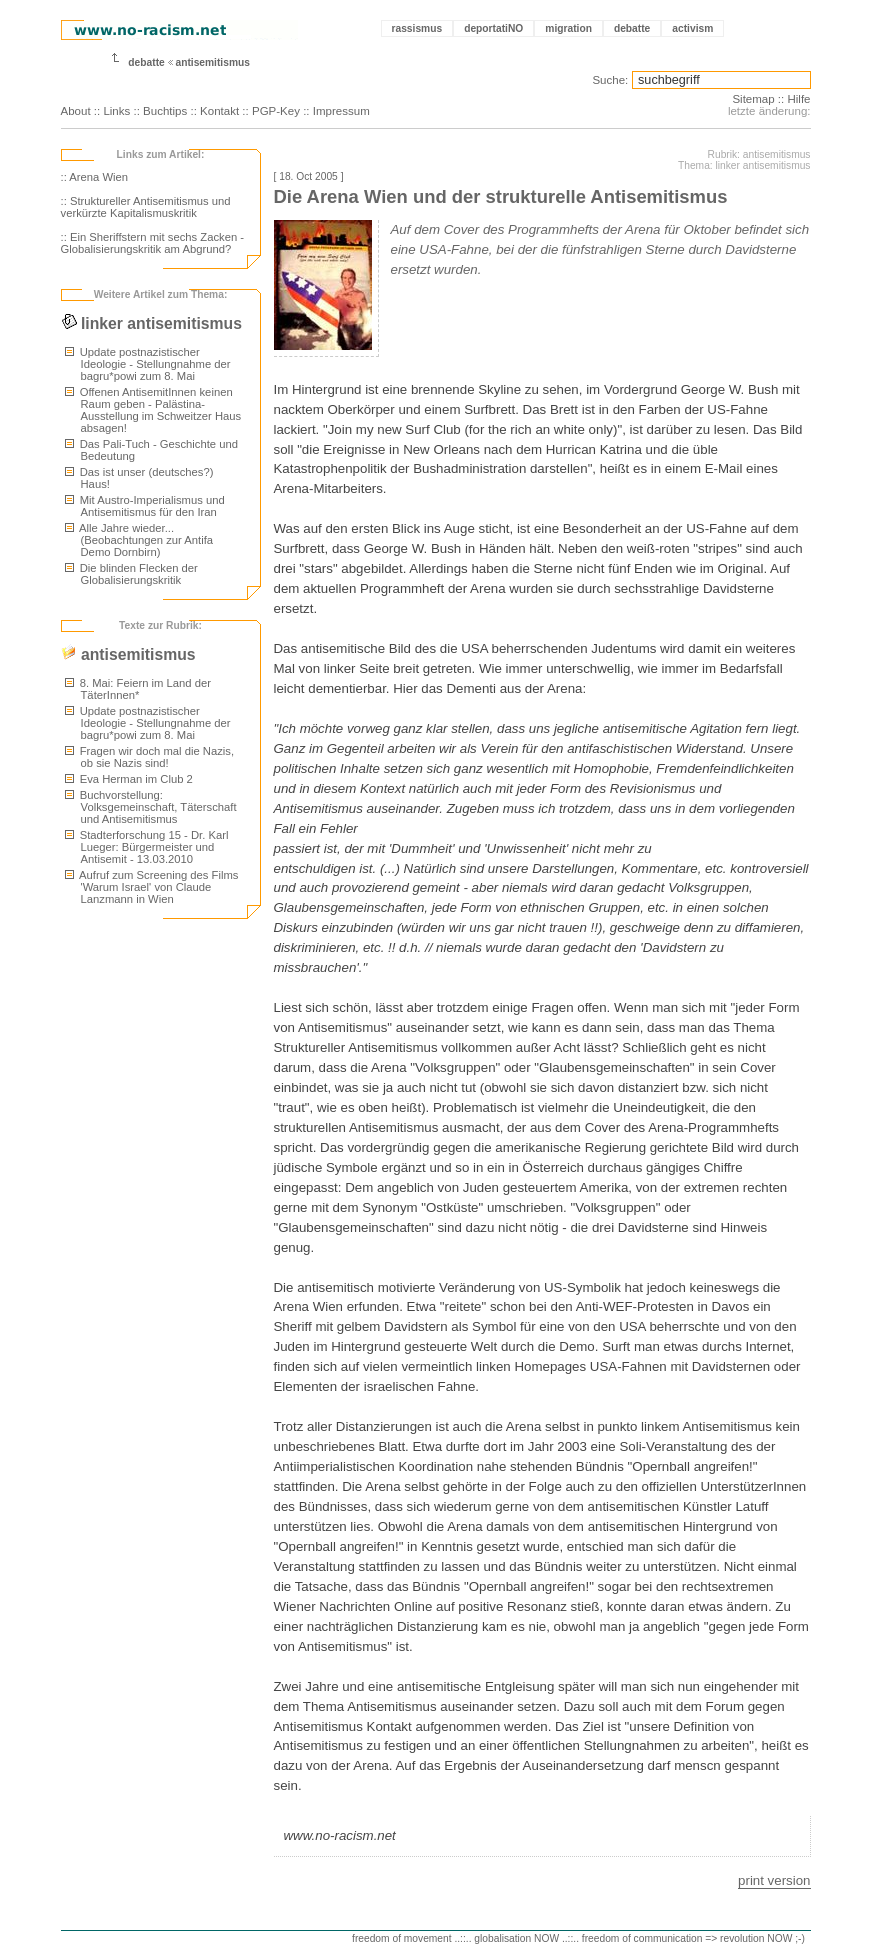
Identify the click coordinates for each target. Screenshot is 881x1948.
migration (568, 28)
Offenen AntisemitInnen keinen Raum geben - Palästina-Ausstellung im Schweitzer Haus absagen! (153, 410)
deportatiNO (493, 28)
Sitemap (753, 99)
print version (774, 1880)
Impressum (341, 111)
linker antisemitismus (151, 323)
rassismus (417, 28)
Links (116, 111)
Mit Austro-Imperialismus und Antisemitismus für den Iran (145, 506)
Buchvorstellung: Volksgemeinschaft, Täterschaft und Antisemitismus (151, 807)
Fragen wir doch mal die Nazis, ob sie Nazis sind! (150, 757)
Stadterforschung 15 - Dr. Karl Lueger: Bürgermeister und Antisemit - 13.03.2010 (147, 847)
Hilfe (798, 99)
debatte (632, 28)
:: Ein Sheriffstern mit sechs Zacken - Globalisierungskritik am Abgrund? (153, 243)
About (76, 111)
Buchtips (165, 111)
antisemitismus (212, 62)
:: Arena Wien (95, 177)
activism (692, 28)
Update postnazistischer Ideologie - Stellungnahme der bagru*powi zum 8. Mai (148, 364)
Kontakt (219, 111)
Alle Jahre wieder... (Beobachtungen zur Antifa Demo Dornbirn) (139, 540)
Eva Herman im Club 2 (129, 779)
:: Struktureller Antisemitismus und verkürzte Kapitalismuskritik (146, 207)
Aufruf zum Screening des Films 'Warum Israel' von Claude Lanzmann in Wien (152, 887)
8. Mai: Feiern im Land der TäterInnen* (138, 689)
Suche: (610, 80)
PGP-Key (276, 111)
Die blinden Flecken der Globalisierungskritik (131, 574)
